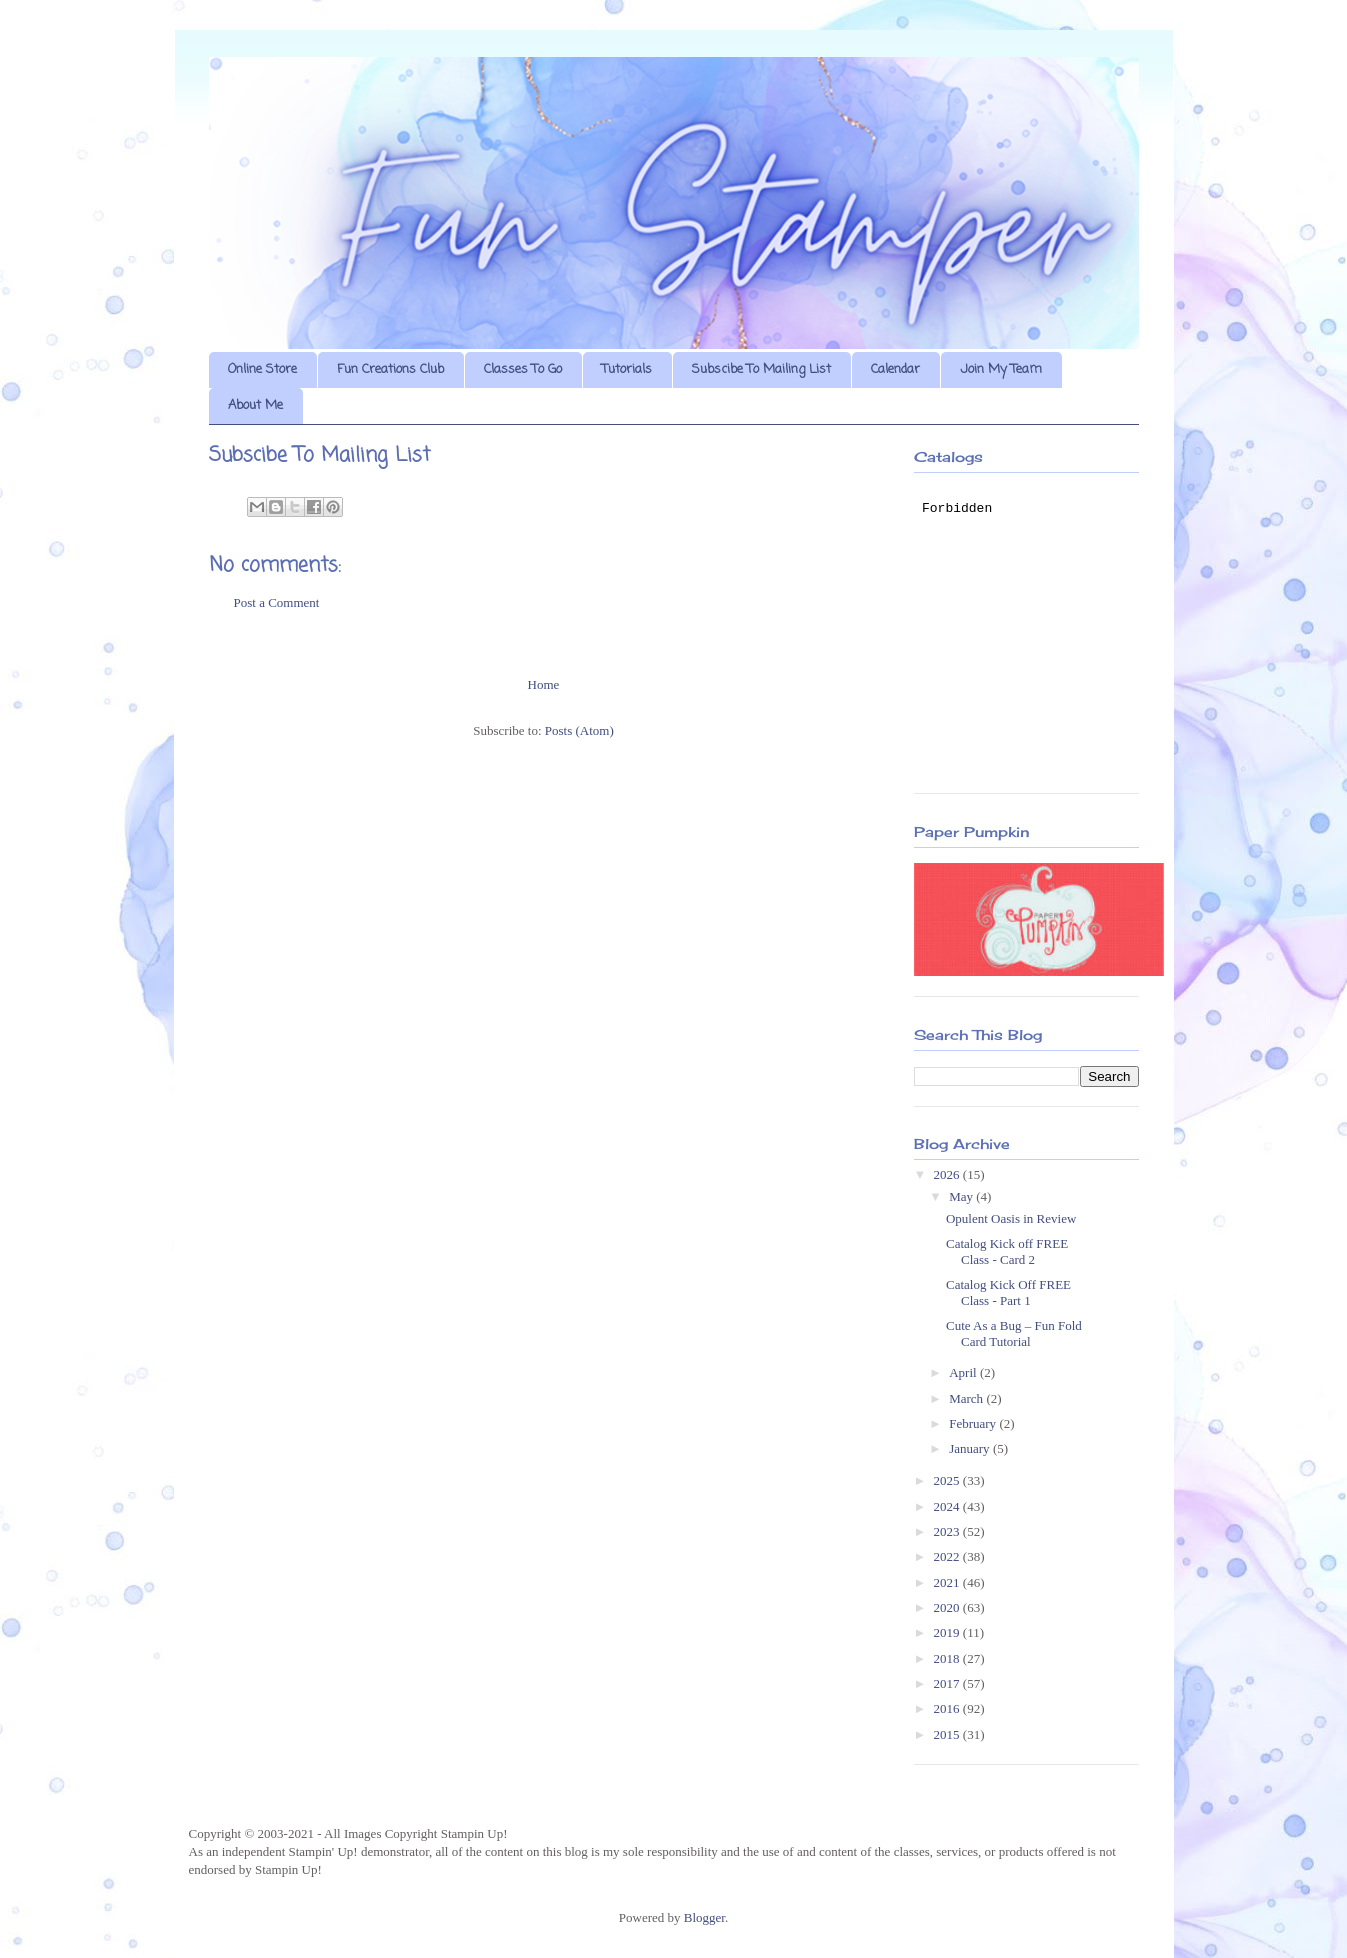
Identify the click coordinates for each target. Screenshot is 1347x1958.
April (964, 1372)
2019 (948, 1632)
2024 (948, 1506)
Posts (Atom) (579, 730)
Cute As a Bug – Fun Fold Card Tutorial (1014, 1333)
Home (544, 684)
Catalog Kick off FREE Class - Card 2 (1007, 1251)
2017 (948, 1683)
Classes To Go (523, 369)
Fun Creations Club (390, 369)
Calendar (895, 369)
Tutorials (627, 369)
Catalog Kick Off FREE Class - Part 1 (1008, 1292)
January (971, 1448)
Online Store (262, 369)
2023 (948, 1531)
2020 (948, 1607)
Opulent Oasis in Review (1011, 1218)
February (974, 1423)
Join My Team (1001, 369)
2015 (948, 1734)
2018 (948, 1658)
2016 (948, 1708)
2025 (948, 1480)
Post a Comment (277, 602)
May (962, 1196)
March (967, 1398)
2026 (948, 1174)
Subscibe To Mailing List (761, 369)
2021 (948, 1582)
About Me (255, 405)
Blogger (704, 1917)
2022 (948, 1556)
